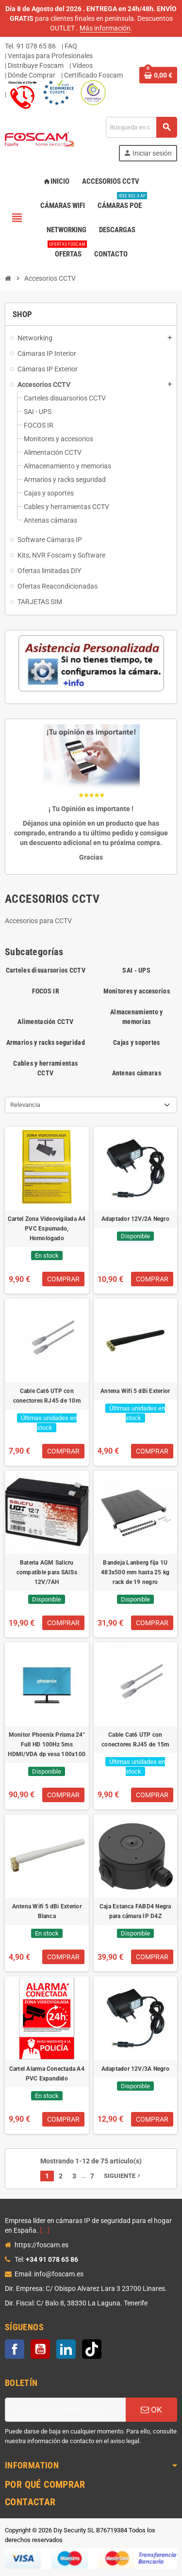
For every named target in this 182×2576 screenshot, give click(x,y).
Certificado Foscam (93, 75)
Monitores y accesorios (136, 991)
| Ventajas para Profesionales (49, 56)
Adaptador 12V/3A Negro (135, 2068)
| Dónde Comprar (30, 75)
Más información (105, 28)
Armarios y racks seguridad (45, 1042)
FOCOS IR (45, 991)
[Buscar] (141, 127)
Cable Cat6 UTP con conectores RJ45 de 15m (135, 1739)
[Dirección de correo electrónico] (65, 2410)
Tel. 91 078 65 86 (30, 46)
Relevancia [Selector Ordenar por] (25, 1104)
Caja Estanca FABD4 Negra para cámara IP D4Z (135, 1911)
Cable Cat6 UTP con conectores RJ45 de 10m (47, 1396)
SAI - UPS (136, 970)
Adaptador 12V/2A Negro (135, 1219)
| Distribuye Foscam (34, 65)
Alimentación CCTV (45, 1021)
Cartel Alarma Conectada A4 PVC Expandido (46, 2073)
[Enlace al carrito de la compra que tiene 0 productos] (158, 75)
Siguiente (123, 2175)
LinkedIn (66, 2349)
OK (151, 2410)
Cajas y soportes (136, 1042)
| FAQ (69, 46)
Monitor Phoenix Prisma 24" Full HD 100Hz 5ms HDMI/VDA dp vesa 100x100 (46, 1744)
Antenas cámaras (136, 1073)
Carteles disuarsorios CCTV (45, 970)
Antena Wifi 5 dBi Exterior (135, 1391)
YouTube (40, 2349)
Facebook (14, 2349)
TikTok (91, 2349)
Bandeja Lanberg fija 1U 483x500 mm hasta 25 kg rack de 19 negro (135, 1572)
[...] (45, 2230)
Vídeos (82, 65)
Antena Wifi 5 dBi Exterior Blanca (47, 1911)
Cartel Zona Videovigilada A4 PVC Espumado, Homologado (47, 1229)
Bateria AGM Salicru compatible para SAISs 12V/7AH (47, 1572)
